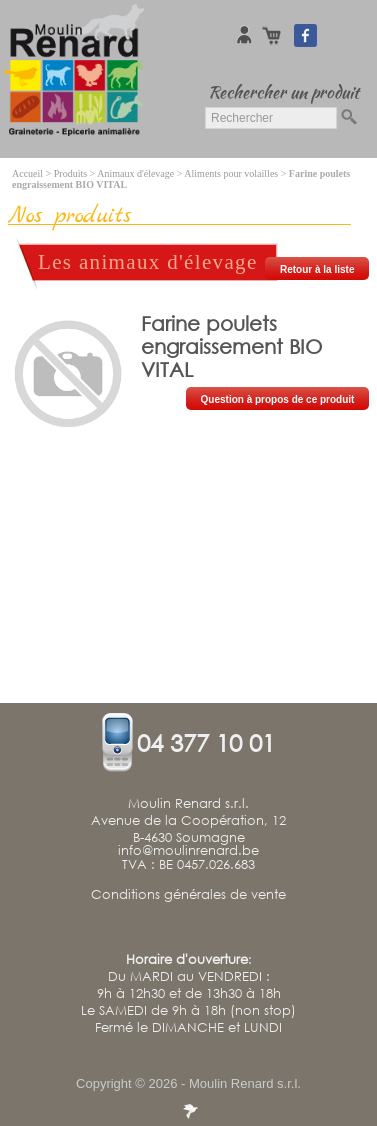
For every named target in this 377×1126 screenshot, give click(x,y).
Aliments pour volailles (231, 173)
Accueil (27, 173)
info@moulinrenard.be (188, 851)
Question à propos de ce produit (278, 399)
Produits (70, 173)
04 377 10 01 (206, 742)
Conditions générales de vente (188, 895)
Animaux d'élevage (135, 173)
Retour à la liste (317, 269)
